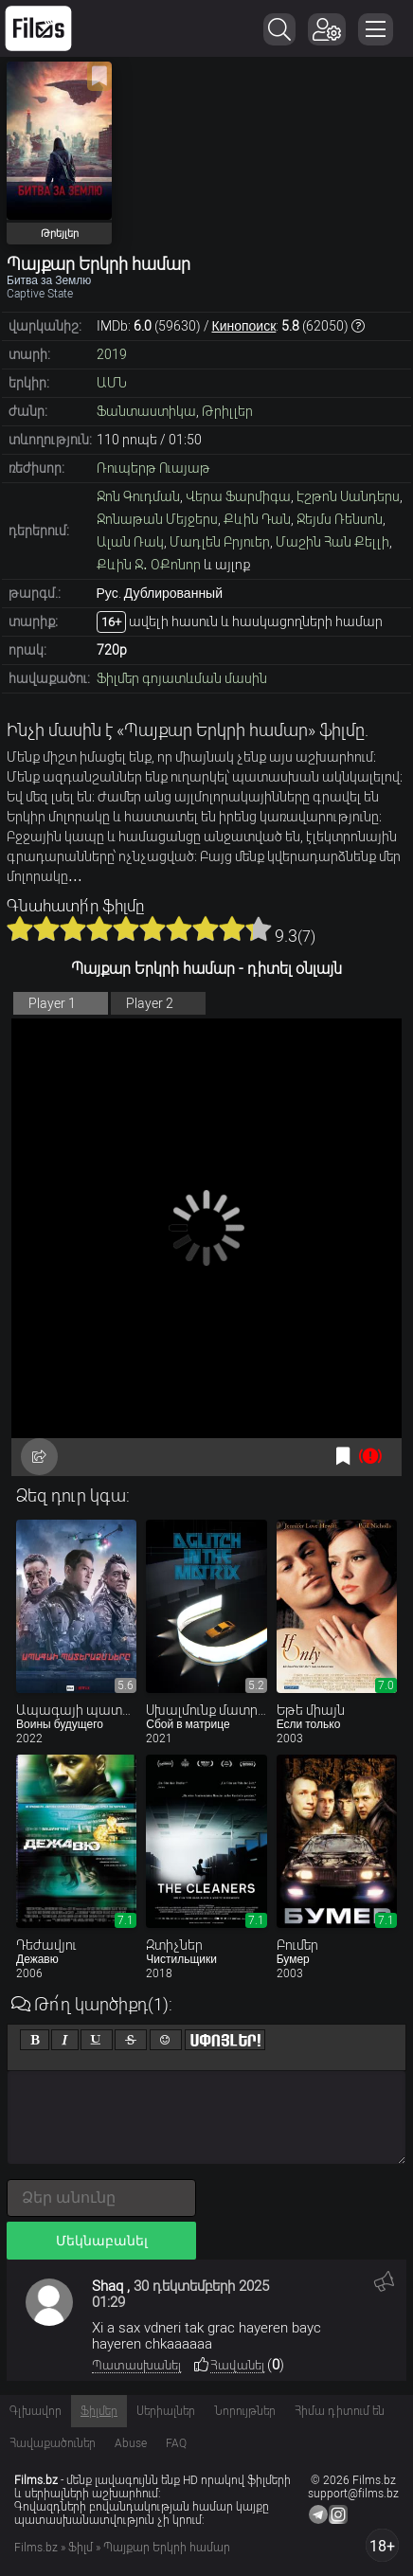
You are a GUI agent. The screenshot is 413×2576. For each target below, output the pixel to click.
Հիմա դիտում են (340, 2411)
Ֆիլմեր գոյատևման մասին (182, 678)
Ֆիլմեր (99, 2411)
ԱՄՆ (112, 382)
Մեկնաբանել (102, 2240)
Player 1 (52, 1003)
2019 (112, 354)
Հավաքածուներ (52, 2443)
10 (258, 928)
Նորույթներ (245, 2411)
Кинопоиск (244, 325)
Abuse (131, 2443)
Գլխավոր (35, 2411)
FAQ (176, 2443)
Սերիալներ (165, 2411)
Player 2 (149, 1003)
